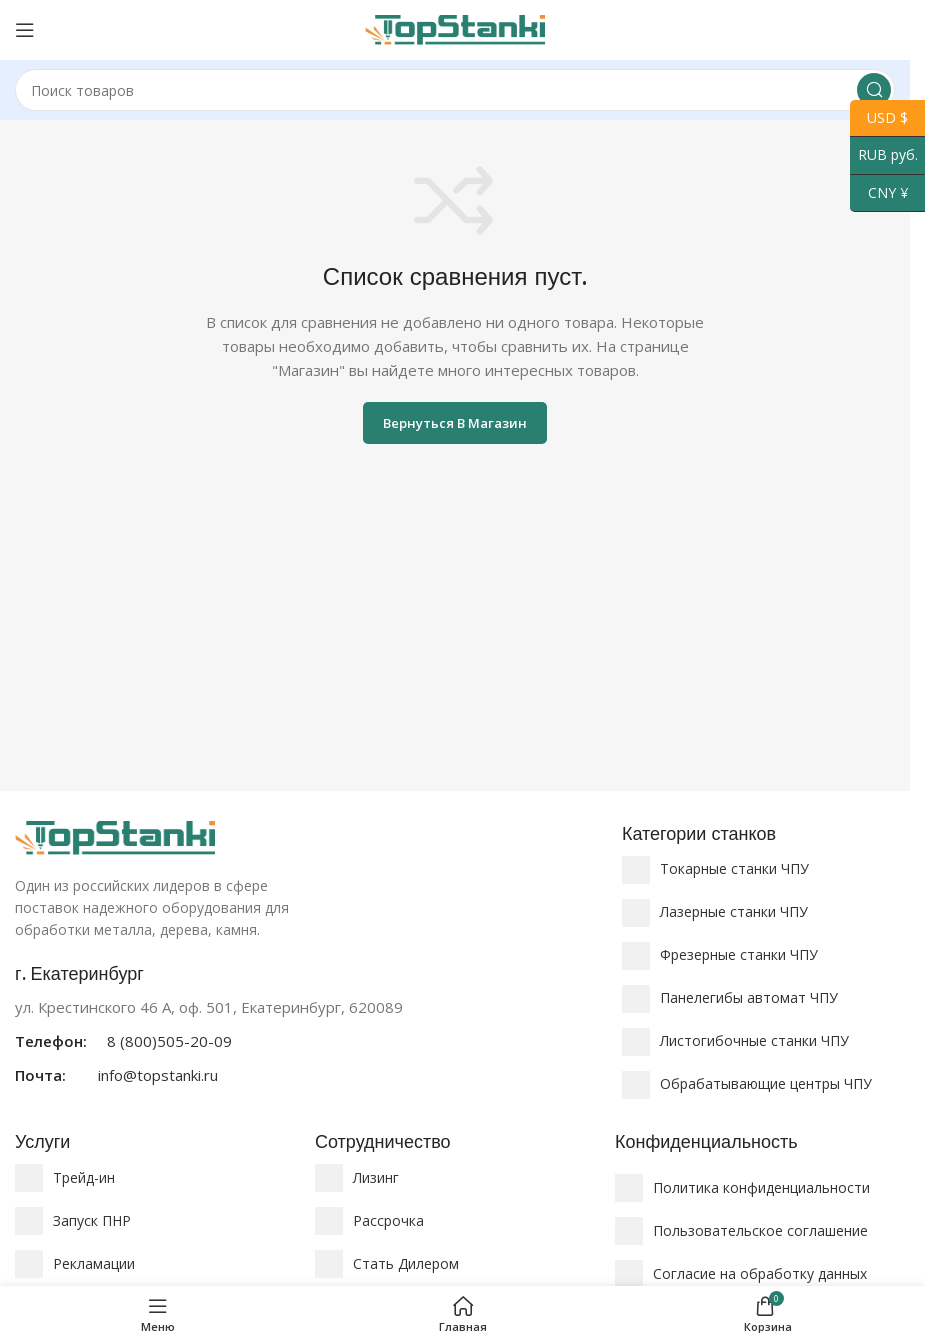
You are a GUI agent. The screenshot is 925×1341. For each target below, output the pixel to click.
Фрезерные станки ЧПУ (739, 954)
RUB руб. (884, 155)
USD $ (879, 118)
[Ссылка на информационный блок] (308, 1024)
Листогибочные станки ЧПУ (754, 1040)
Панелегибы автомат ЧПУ (749, 997)
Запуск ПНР (92, 1220)
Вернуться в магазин (455, 423)
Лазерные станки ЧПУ (734, 911)
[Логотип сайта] (455, 28)
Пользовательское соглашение (760, 1230)
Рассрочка (388, 1220)
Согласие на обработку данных (760, 1273)
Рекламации (94, 1263)
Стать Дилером (406, 1263)
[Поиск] (455, 90)
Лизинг (376, 1177)
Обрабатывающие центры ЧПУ (766, 1083)
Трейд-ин (84, 1177)
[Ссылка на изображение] (115, 836)
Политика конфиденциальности (761, 1187)
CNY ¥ (879, 193)
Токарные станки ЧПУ (734, 868)
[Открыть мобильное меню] (25, 30)
